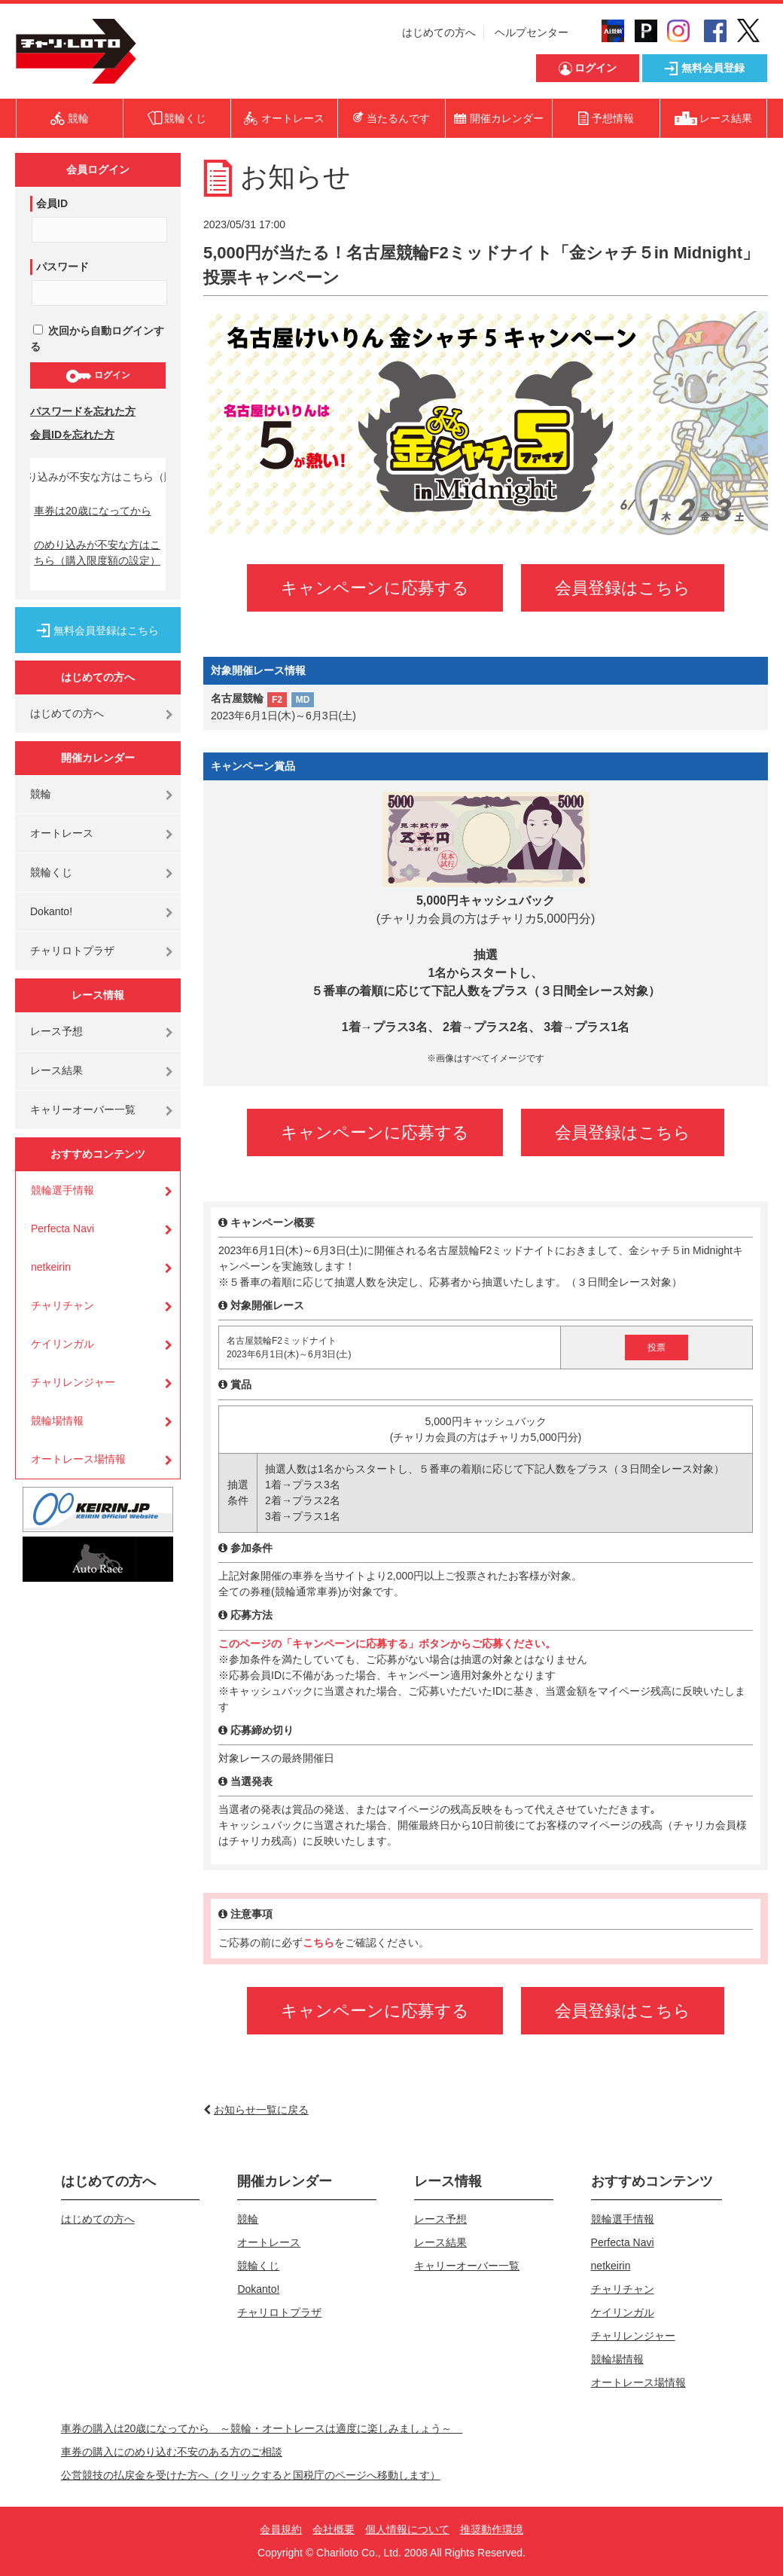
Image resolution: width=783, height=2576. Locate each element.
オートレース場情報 (78, 1459)
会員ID (52, 203)
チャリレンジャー (73, 1382)
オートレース (61, 833)
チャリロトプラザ (72, 951)
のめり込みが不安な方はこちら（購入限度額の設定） (97, 552)
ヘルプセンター (531, 32)
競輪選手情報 (62, 1190)
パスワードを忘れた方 (83, 411)
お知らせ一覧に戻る (261, 2110)
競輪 (40, 794)
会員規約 (281, 2529)
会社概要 (333, 2529)
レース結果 (56, 1070)
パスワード (62, 267)
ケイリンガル (62, 1344)
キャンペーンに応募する (375, 587)
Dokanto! (51, 911)
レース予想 (56, 1031)
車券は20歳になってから (92, 511)
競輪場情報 (57, 1421)
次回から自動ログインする (97, 339)
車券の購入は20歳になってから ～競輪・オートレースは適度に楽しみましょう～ (262, 2428)
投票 (656, 1347)
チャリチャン (62, 1305)
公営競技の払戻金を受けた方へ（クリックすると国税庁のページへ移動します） (250, 2475)
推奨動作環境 (491, 2529)
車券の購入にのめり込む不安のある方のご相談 (171, 2452)
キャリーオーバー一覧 (83, 1109)
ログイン (97, 376)
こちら (318, 1943)
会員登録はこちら (622, 587)
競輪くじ (51, 872)
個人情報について (407, 2529)
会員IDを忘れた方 (72, 435)
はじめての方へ (439, 32)
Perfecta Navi (62, 1228)
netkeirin (51, 1267)
